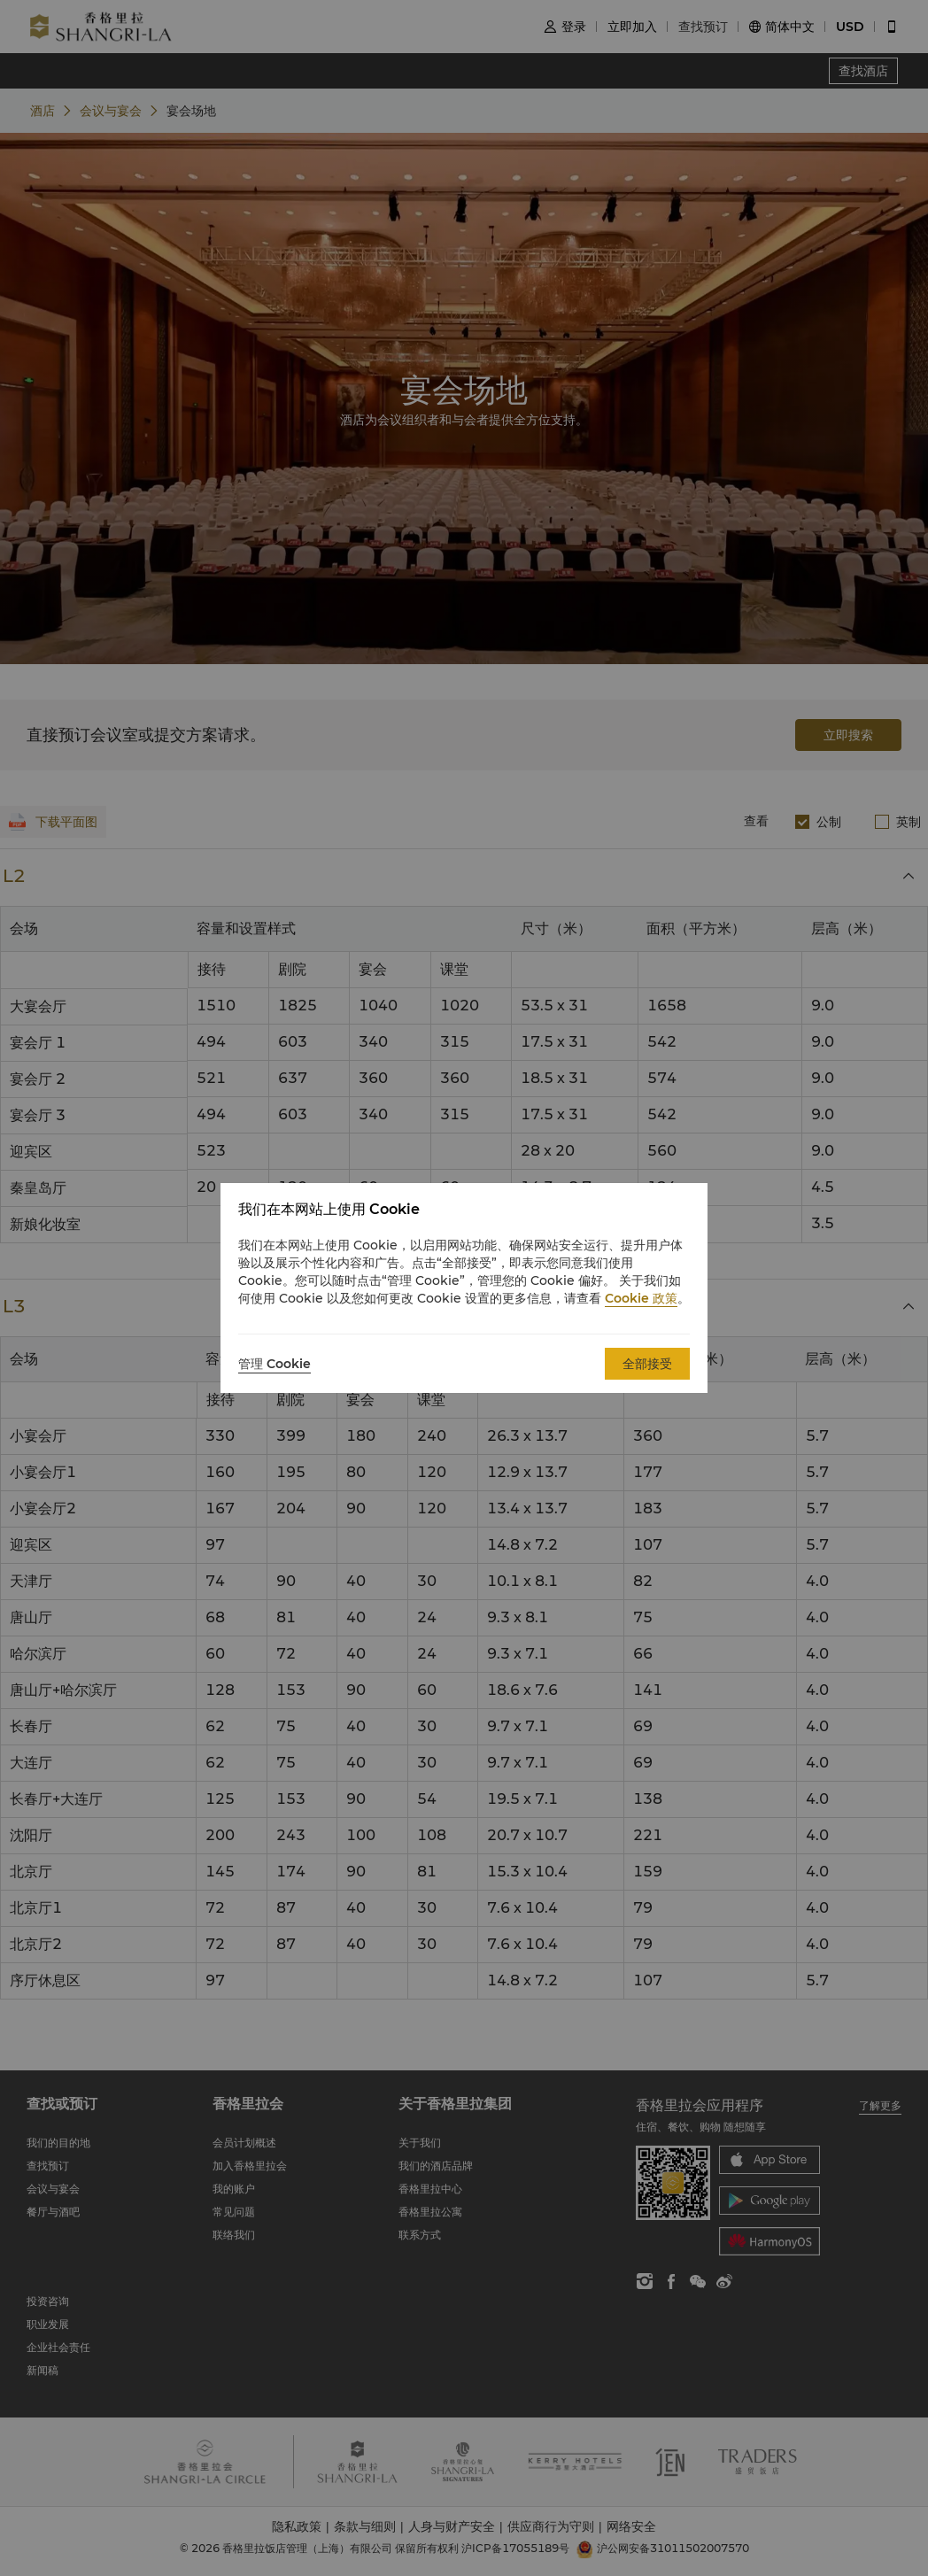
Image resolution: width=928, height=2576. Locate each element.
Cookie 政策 (641, 1298)
